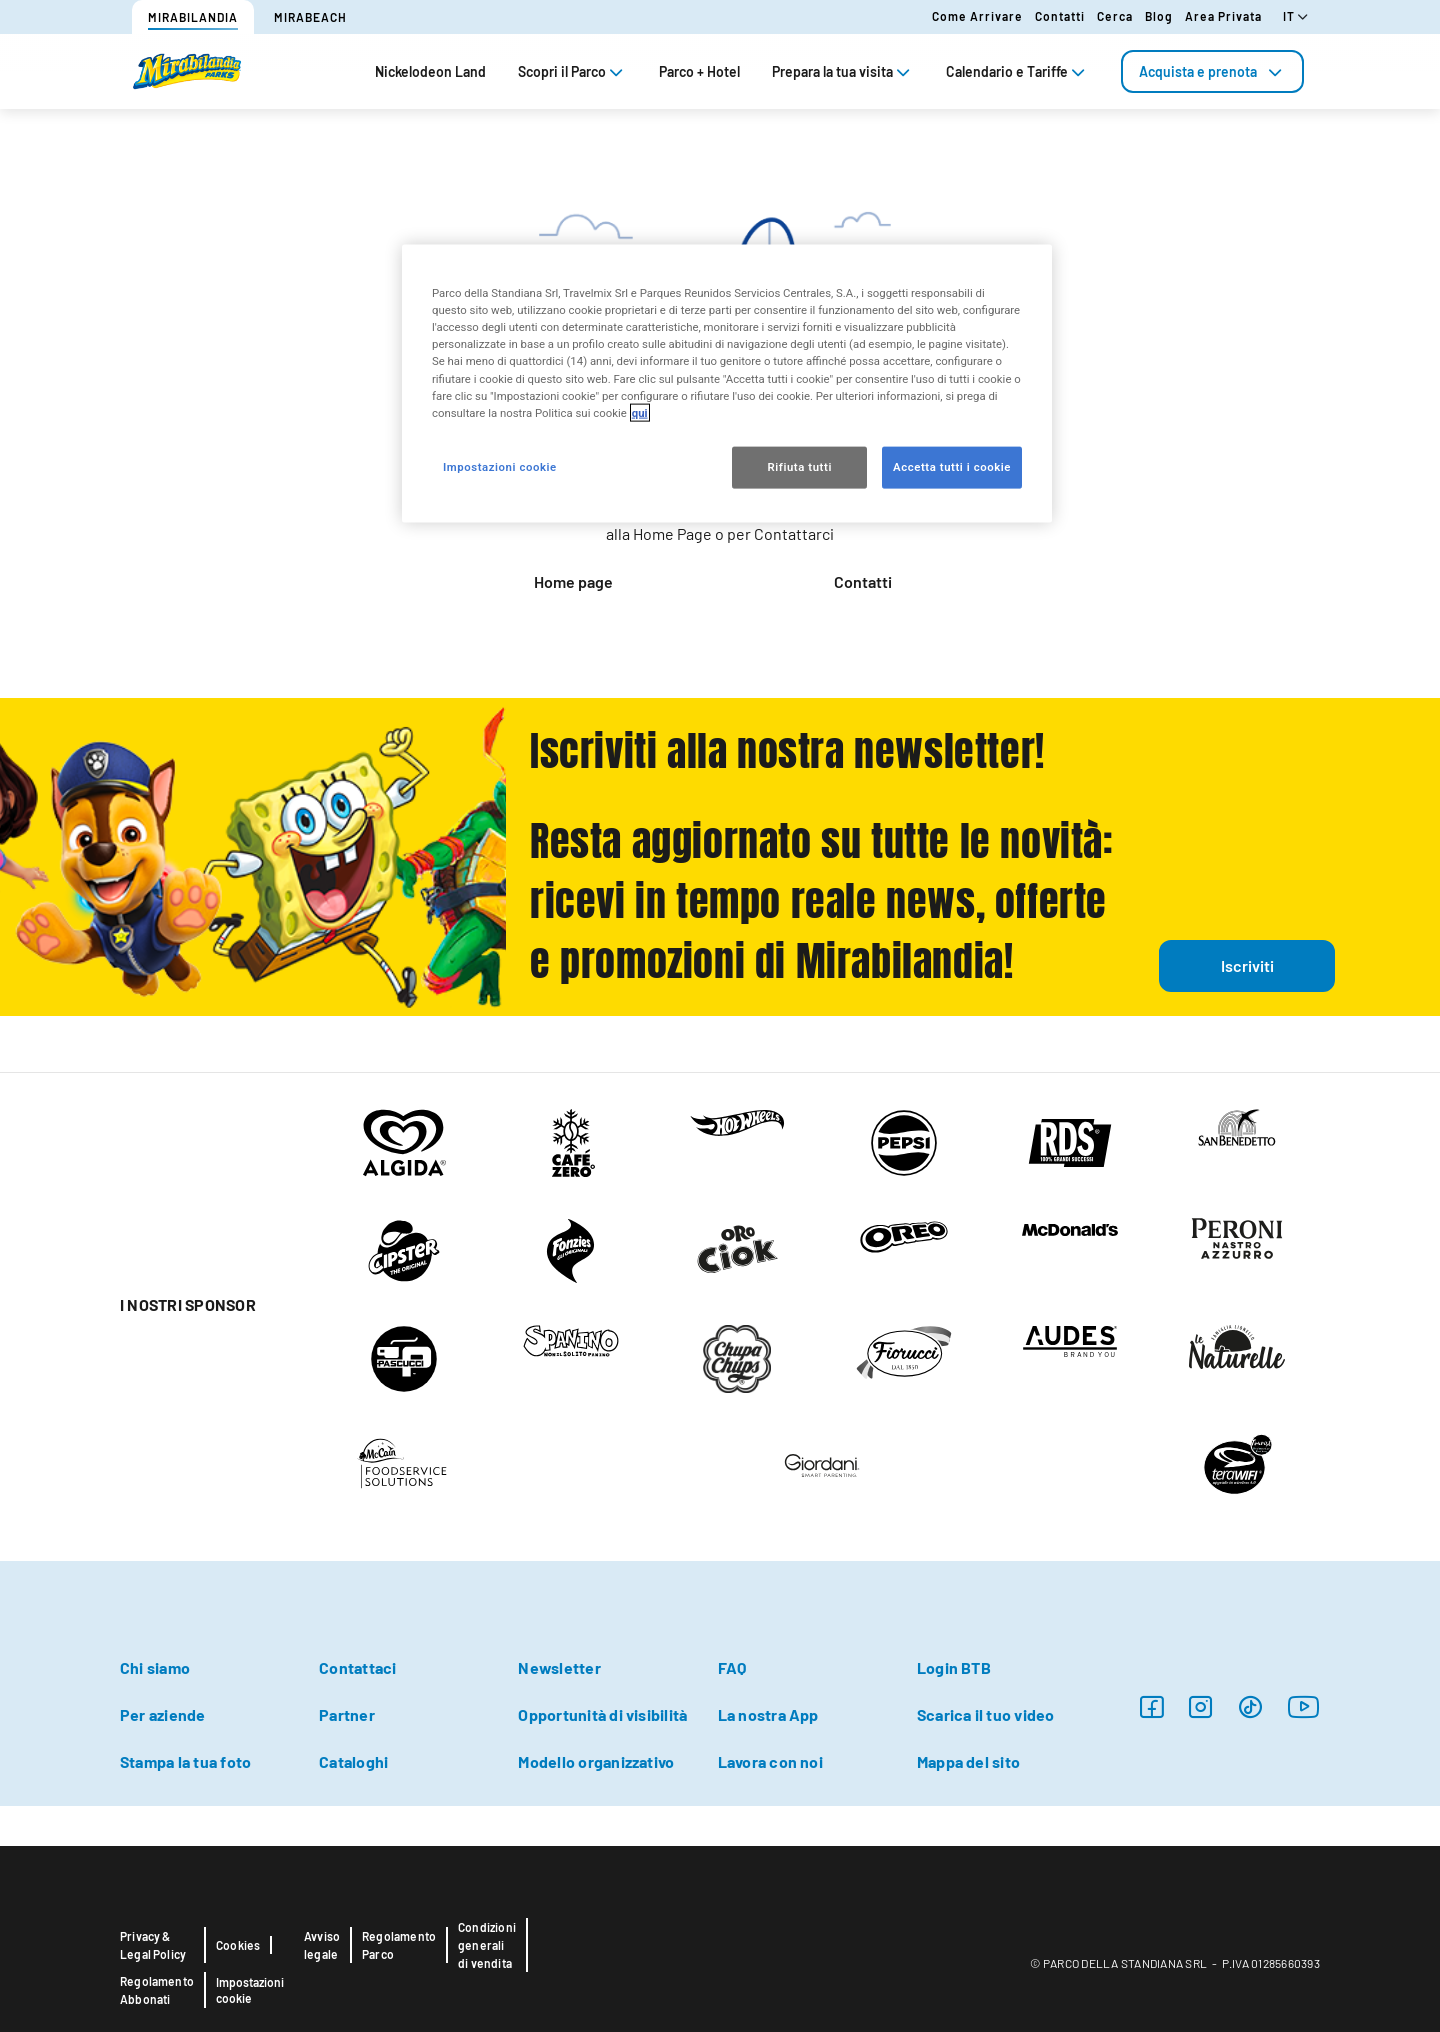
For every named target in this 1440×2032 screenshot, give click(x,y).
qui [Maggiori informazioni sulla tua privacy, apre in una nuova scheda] (640, 412)
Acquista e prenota (1212, 71)
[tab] (1212, 71)
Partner (347, 1714)
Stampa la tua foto (185, 1761)
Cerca (1115, 16)
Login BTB (954, 1667)
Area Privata (1223, 16)
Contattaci (357, 1667)
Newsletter (559, 1667)
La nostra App (768, 1714)
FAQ (732, 1667)
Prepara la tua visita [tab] (843, 71)
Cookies (238, 1945)
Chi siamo (155, 1667)
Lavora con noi (770, 1761)
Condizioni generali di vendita (487, 1945)
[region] (727, 383)
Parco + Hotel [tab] (699, 71)
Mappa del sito (968, 1761)
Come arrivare (977, 16)
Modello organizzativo (596, 1761)
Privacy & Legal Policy (153, 1945)
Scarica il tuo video (986, 1714)
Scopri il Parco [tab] (572, 71)
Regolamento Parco (399, 1945)
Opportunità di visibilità (602, 1714)
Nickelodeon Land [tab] (430, 71)
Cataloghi (353, 1761)
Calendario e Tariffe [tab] (1017, 71)
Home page (573, 581)
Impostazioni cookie (250, 1990)
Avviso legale (322, 1945)
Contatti (1060, 16)
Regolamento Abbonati (157, 1990)
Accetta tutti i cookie (952, 466)
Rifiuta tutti (799, 466)
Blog (1159, 16)
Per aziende (163, 1714)
